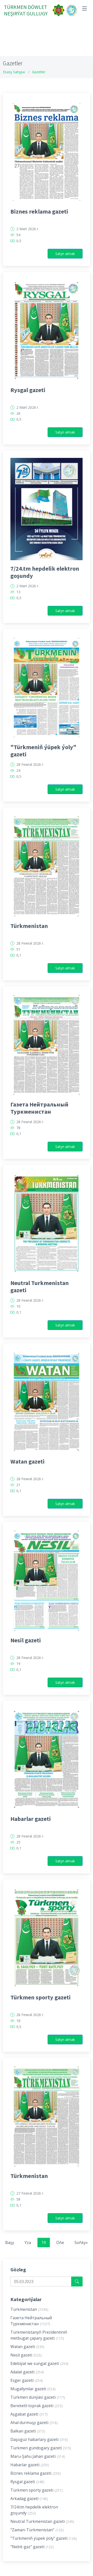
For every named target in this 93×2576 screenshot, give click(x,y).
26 (18, 413)
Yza (28, 2242)
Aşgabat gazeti (29, 2414)
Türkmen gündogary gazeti (40, 2448)
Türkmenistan (29, 926)
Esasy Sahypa (14, 72)
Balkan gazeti (27, 2431)
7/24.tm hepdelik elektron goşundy (44, 572)
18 (18, 2021)
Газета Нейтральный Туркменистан (39, 1108)
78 (18, 1128)
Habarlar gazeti (30, 1819)
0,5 (18, 241)
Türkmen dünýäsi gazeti (37, 2397)
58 (18, 2199)
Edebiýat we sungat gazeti (39, 2363)
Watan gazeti (27, 1461)
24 (18, 770)
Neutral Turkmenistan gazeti (39, 1286)
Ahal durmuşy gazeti (34, 2422)
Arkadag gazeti (29, 2498)
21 (18, 1485)
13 (18, 592)
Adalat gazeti (27, 2372)
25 (18, 1842)
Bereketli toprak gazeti (36, 2405)
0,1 (18, 955)
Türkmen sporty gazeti (40, 1997)
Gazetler (38, 72)
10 (18, 1306)
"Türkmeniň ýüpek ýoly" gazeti (43, 751)
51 (18, 949)
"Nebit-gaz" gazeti (32, 2546)
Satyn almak (65, 253)
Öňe (60, 2242)
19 (18, 1663)
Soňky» (81, 2242)
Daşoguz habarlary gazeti (39, 2439)
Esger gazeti (26, 2380)
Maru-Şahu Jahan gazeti (37, 2456)
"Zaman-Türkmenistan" (37, 2530)
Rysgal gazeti (27, 390)
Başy (9, 2242)
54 (18, 235)
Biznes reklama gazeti (39, 211)
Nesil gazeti (25, 1640)
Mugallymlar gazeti (33, 2389)
